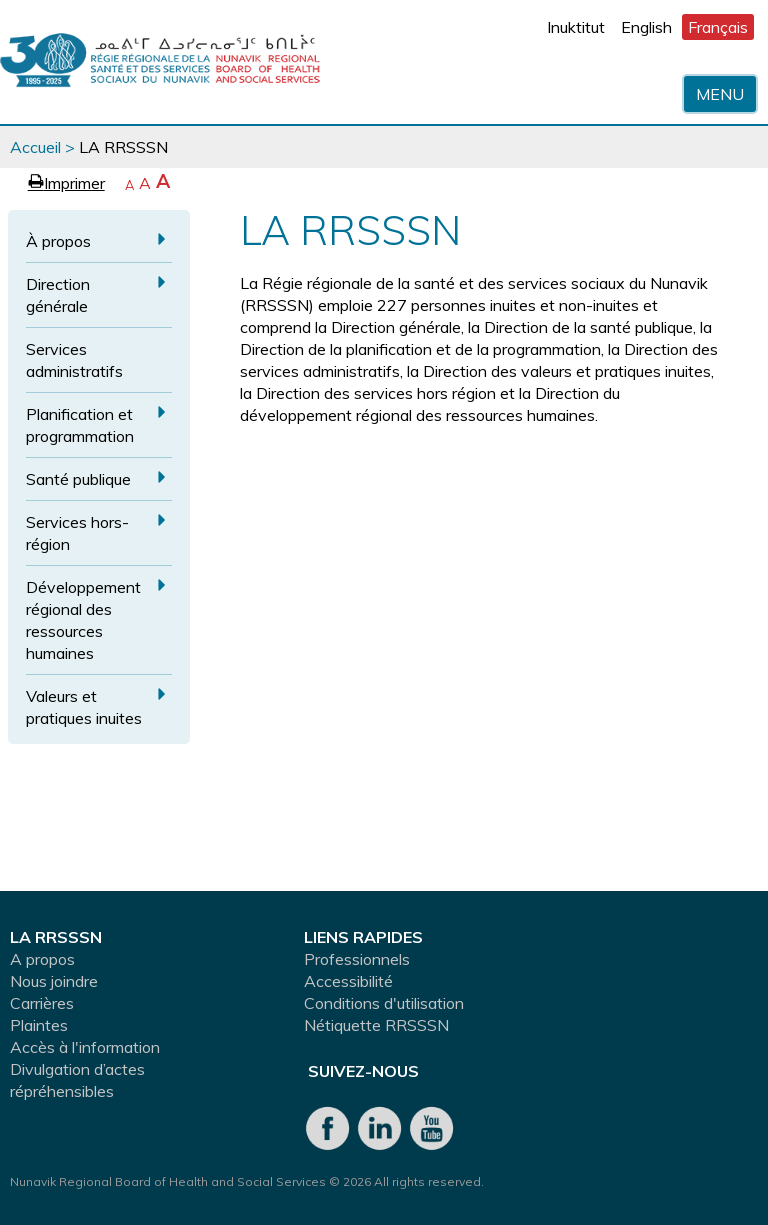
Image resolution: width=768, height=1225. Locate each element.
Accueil (35, 147)
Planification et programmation (80, 425)
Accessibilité (348, 981)
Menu (720, 94)
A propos (42, 959)
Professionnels (357, 959)
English (646, 27)
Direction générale (58, 295)
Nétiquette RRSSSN (376, 1025)
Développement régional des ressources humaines (83, 620)
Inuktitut (576, 27)
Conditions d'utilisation (384, 1003)
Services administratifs (74, 360)
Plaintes (39, 1025)
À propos (58, 241)
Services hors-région (77, 533)
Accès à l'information (85, 1047)
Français (718, 27)
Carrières (42, 1003)
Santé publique (78, 479)
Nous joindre (54, 981)
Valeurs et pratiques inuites (84, 707)
